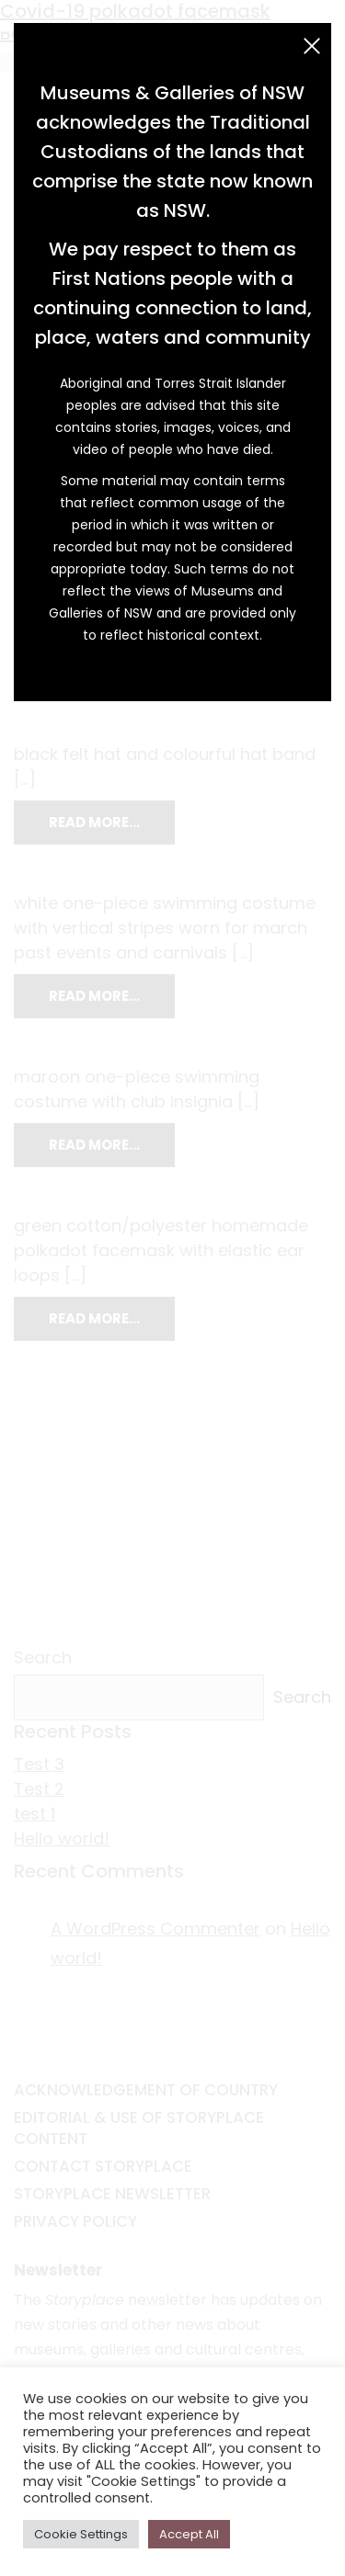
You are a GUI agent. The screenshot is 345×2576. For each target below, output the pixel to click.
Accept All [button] (189, 2534)
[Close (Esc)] (312, 46)
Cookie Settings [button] (81, 2534)
